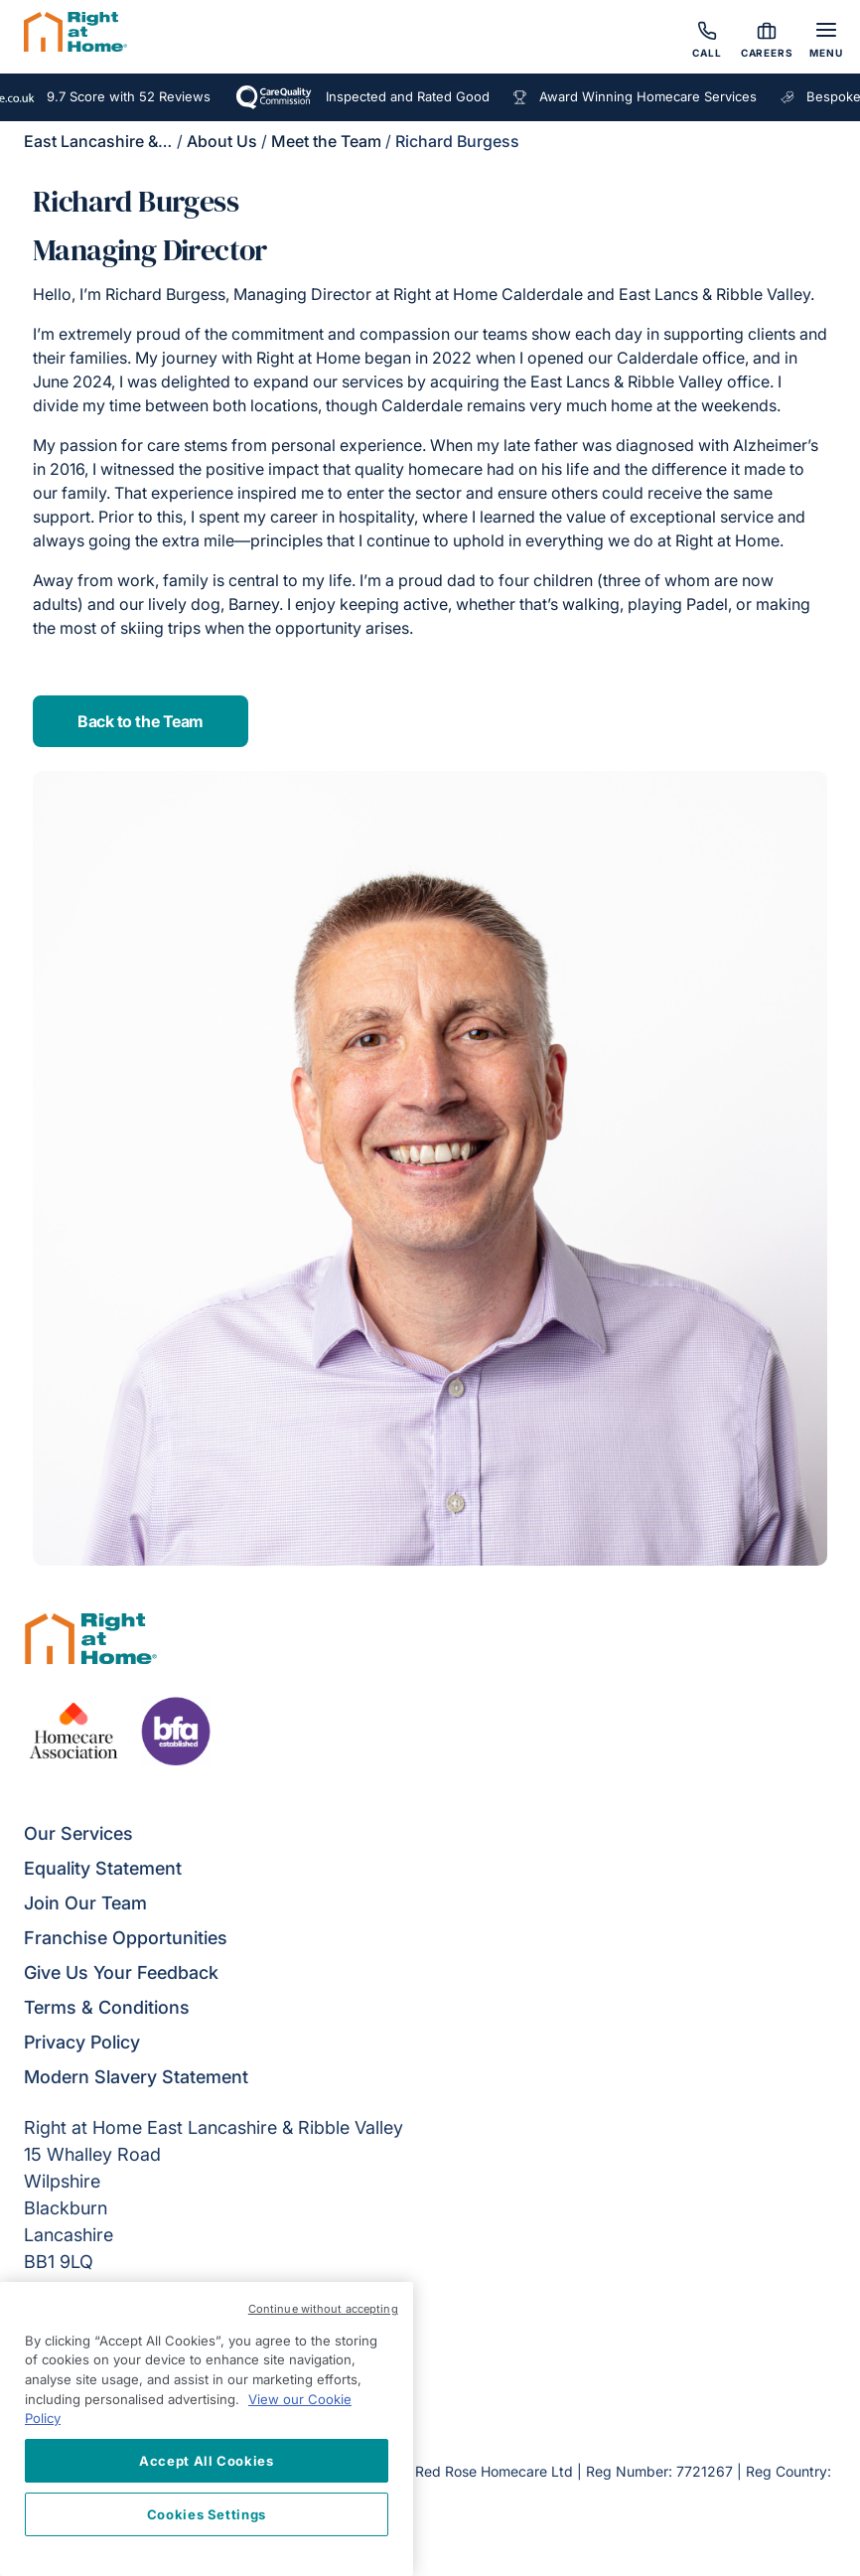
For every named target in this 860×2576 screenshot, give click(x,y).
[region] (206, 2429)
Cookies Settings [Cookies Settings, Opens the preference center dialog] (207, 2514)
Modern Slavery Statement (136, 2076)
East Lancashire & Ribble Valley (140, 141)
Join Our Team (85, 1903)
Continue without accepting (323, 2309)
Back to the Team (140, 721)
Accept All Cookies (206, 2461)
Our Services (78, 1833)
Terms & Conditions (107, 2007)
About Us (222, 141)
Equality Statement (103, 1868)
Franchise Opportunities (125, 1937)
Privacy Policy (82, 2042)
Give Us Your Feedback (121, 1972)
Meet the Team (326, 141)
